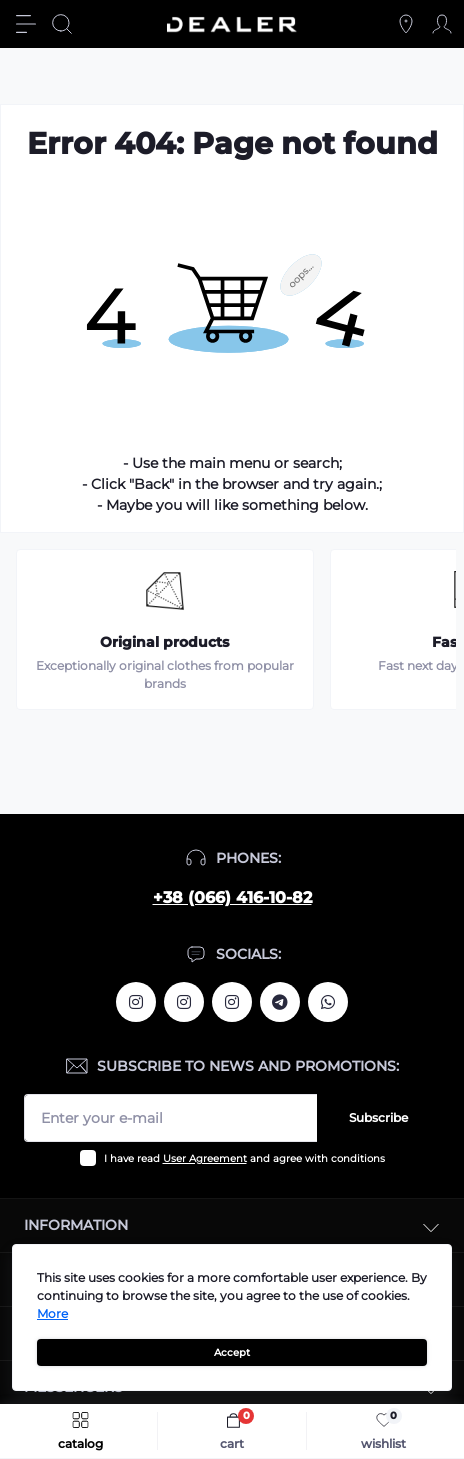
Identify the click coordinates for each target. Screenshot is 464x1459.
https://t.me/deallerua (280, 1002)
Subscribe (378, 1117)
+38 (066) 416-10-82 (232, 897)
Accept (232, 1352)
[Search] (62, 24)
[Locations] (406, 24)
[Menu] (26, 24)
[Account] (442, 24)
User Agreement (205, 1158)
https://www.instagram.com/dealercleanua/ (232, 1002)
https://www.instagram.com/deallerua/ (184, 1002)
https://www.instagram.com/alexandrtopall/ (136, 1002)
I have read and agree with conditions (244, 1158)
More (52, 1313)
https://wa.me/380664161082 (328, 1002)
